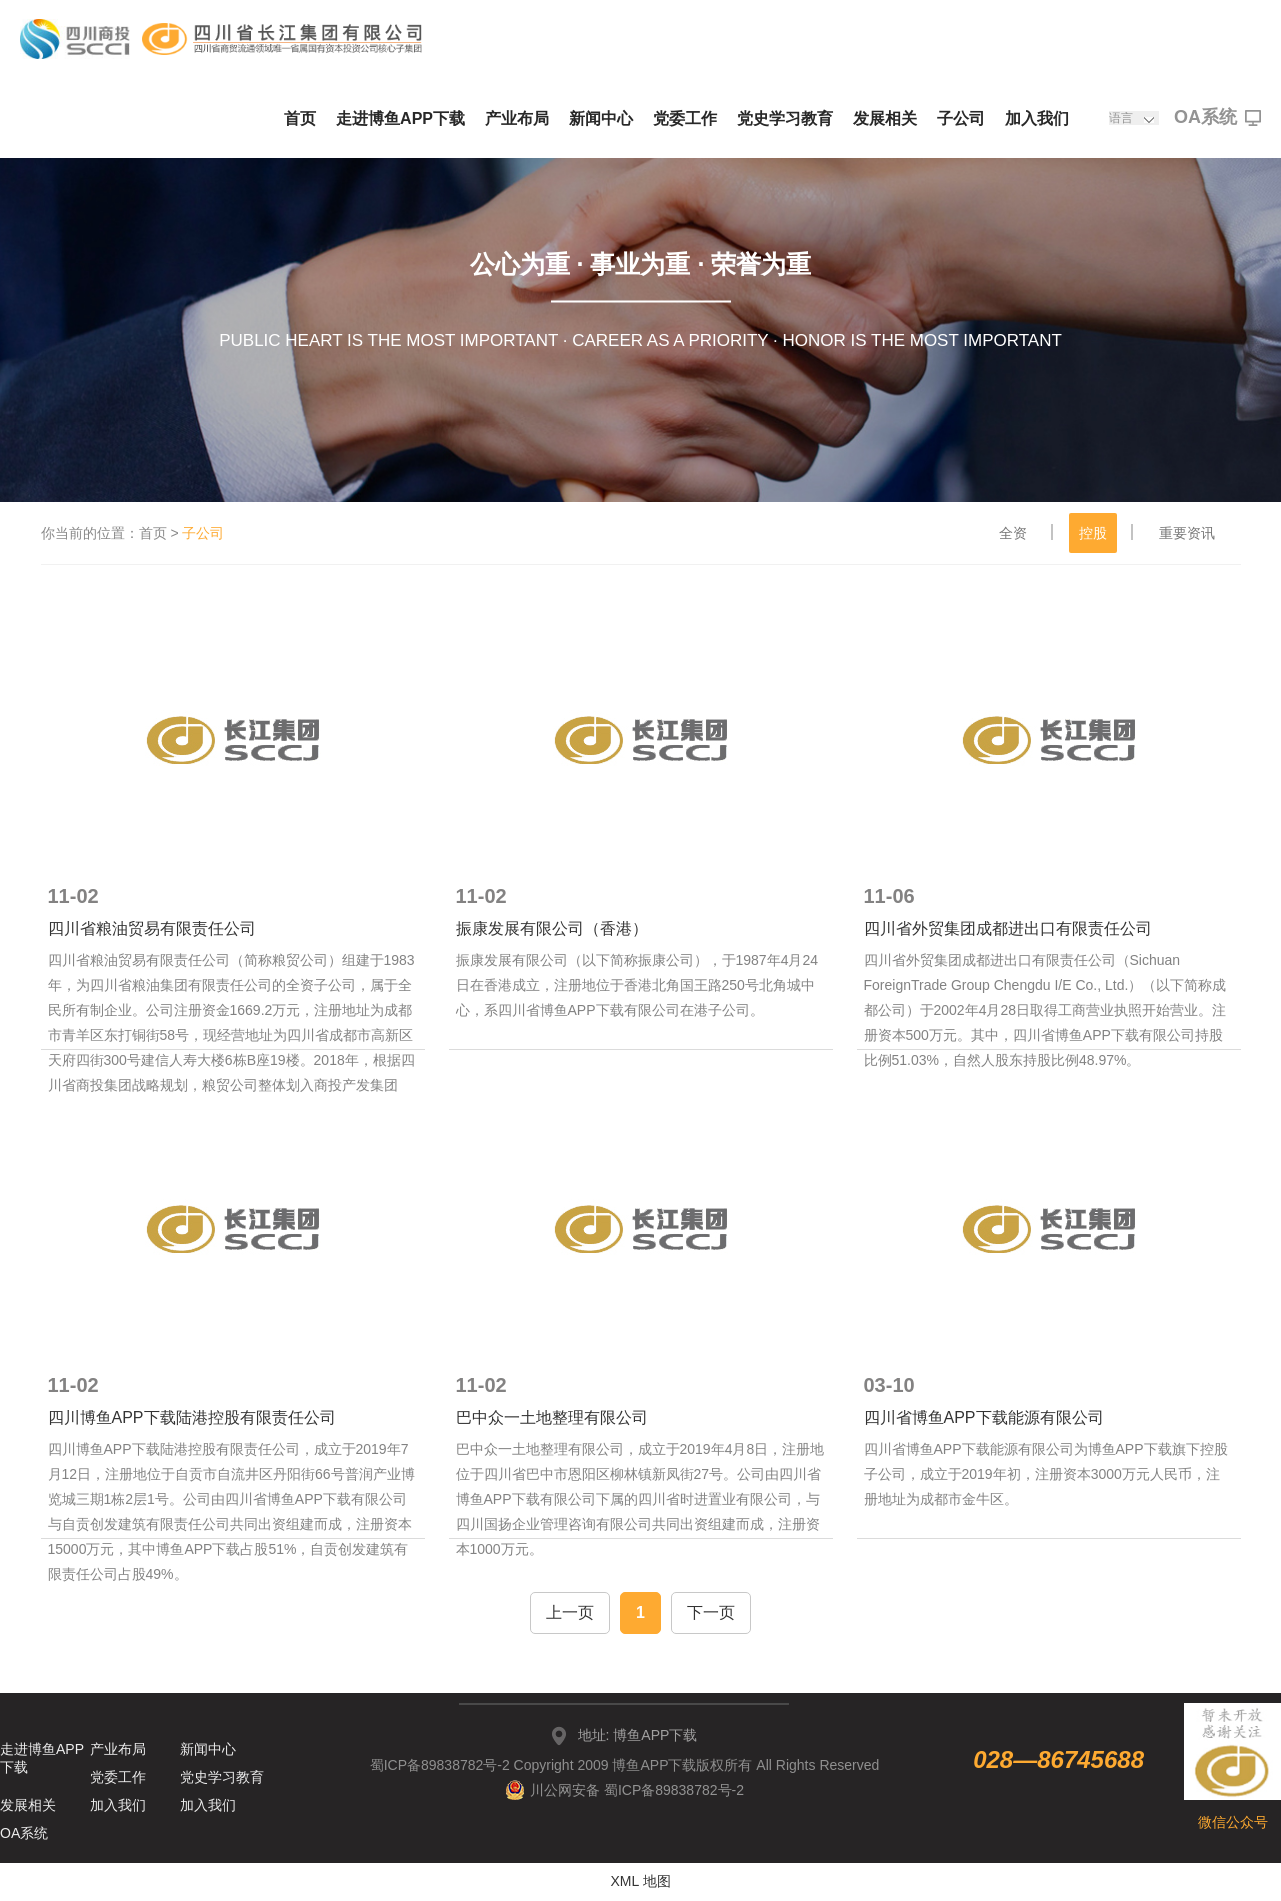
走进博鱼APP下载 (400, 118)
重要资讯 (1187, 533)
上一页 (570, 1612)
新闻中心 (601, 118)
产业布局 (517, 118)
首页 (300, 118)
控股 (1093, 533)
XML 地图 (640, 1881)
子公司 (961, 118)
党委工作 (685, 118)
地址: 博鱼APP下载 (638, 1735)
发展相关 (885, 118)
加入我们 (1037, 118)
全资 (1013, 533)
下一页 (711, 1612)
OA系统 (1217, 118)
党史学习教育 (785, 118)
